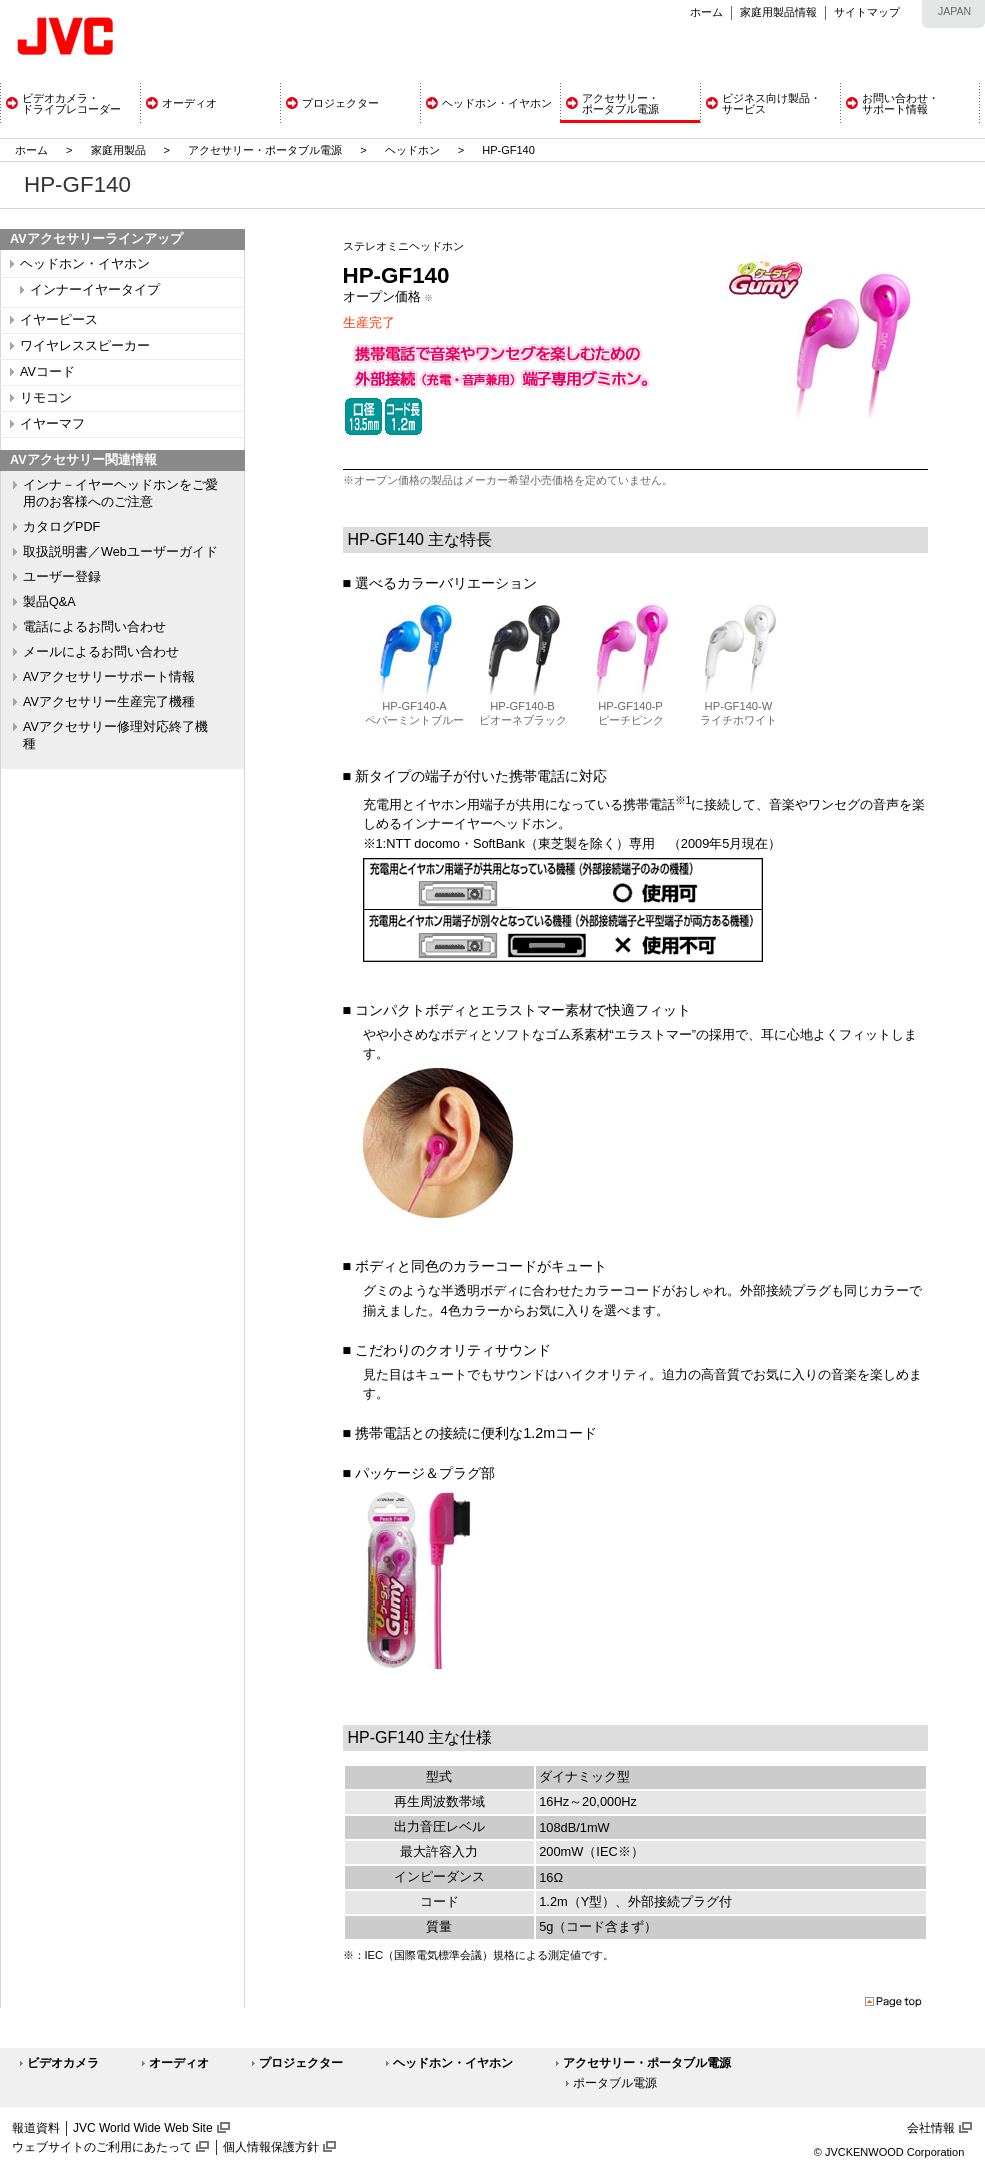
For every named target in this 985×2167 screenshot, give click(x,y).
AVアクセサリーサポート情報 (109, 677)
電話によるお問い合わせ (94, 627)
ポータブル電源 (615, 2083)
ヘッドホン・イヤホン (85, 264)
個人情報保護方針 (271, 2147)
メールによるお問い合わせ (101, 652)
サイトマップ (867, 12)
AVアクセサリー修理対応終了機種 (115, 735)
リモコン (46, 398)
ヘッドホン (412, 150)
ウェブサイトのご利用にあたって (102, 2147)
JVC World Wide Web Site (143, 2128)
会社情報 (931, 2128)
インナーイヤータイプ (95, 290)
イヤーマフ (52, 424)
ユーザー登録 (62, 577)
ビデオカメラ (63, 2063)
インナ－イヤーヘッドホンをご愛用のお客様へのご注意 (120, 493)
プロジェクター (301, 2063)
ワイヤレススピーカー (85, 346)
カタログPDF (61, 527)
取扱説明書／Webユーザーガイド (120, 552)
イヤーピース (59, 320)
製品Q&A (49, 602)
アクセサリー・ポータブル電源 (265, 150)
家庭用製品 (118, 150)
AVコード (47, 372)
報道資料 (36, 2128)
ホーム (706, 12)
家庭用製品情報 (778, 12)
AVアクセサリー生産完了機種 (109, 702)
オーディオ (179, 2063)
